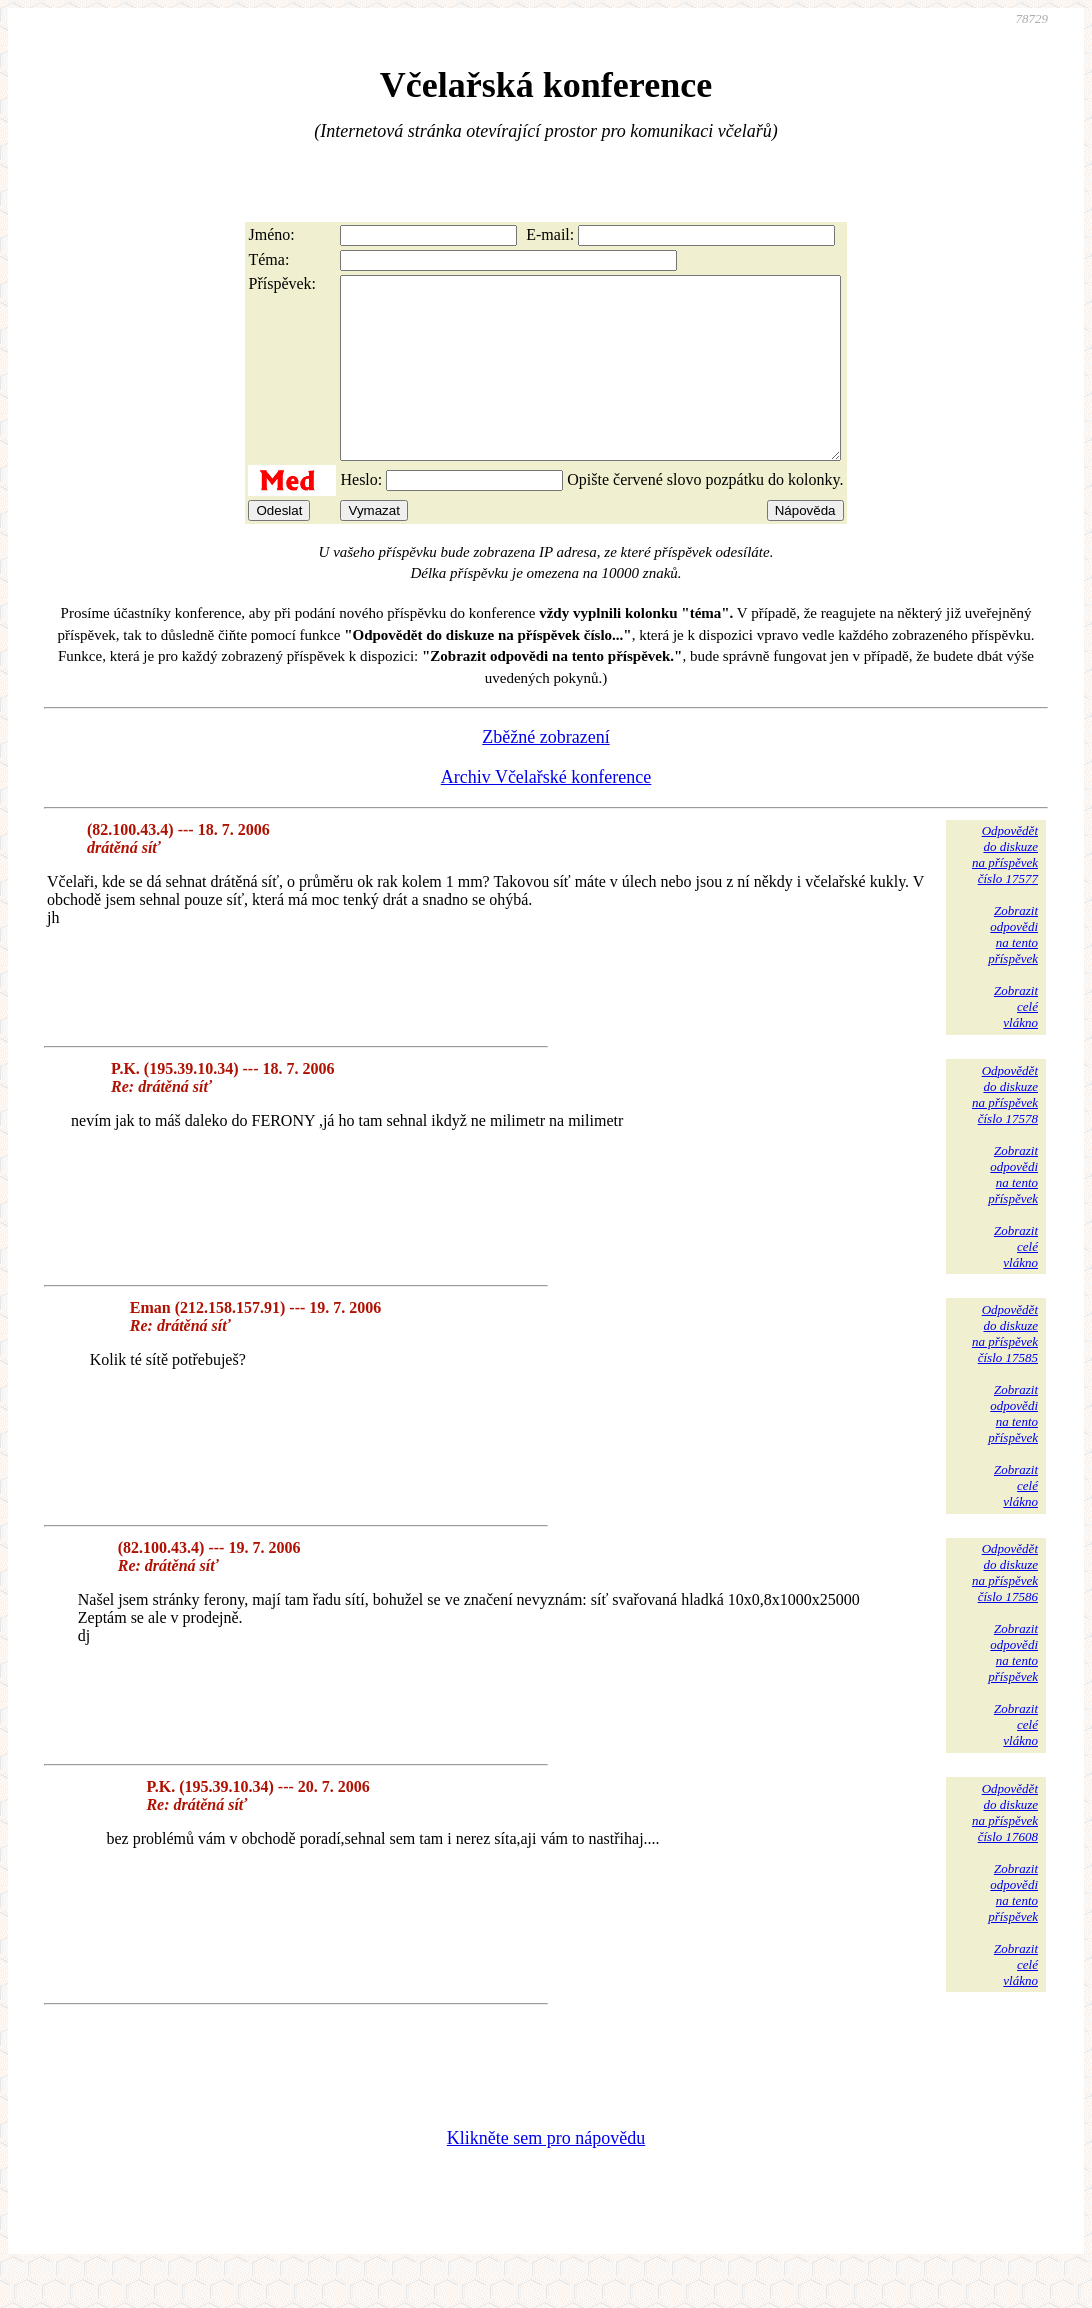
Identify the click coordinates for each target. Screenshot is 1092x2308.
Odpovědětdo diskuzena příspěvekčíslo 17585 (1005, 1369)
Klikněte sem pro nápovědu (546, 2174)
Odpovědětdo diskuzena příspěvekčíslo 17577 (1005, 890)
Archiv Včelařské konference (546, 813)
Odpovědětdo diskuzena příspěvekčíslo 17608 (1005, 1848)
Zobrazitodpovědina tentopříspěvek (1013, 970)
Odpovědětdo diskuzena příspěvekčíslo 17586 (1005, 1608)
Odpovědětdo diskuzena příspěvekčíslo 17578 (1005, 1130)
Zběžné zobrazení (545, 773)
